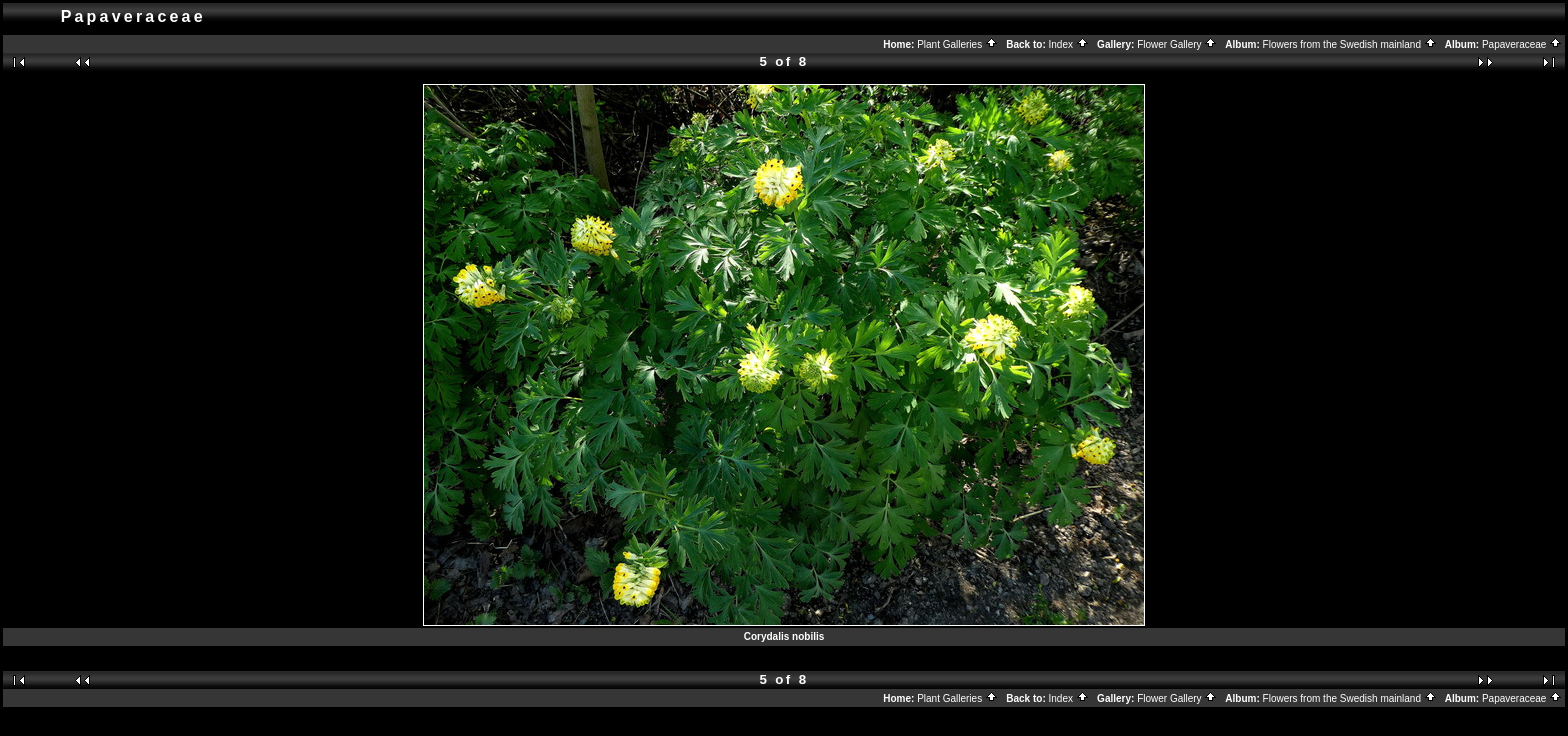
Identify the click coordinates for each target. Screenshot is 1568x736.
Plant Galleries (957, 44)
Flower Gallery (1177, 44)
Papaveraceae (1522, 44)
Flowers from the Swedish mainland (1350, 44)
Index (1069, 44)
